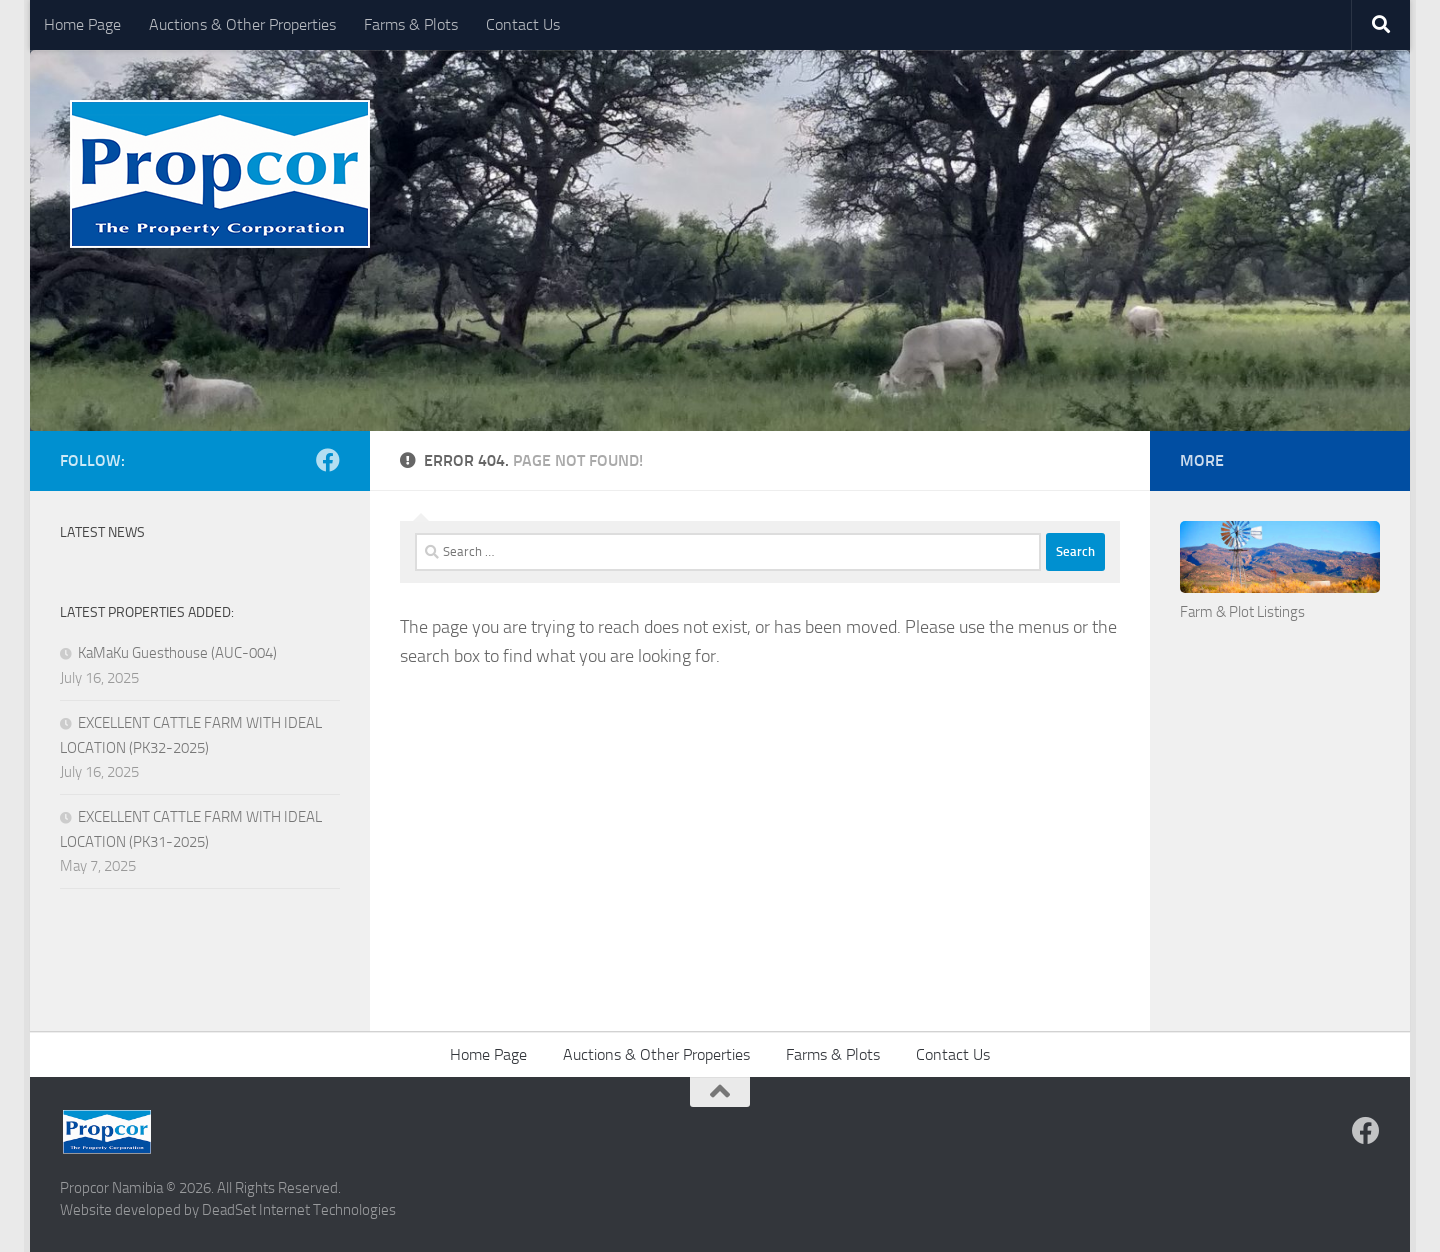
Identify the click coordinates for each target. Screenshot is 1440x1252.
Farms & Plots (411, 24)
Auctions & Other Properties (242, 24)
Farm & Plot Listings (1242, 612)
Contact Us (523, 24)
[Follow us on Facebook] (328, 460)
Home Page (82, 24)
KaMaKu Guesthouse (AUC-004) (177, 653)
